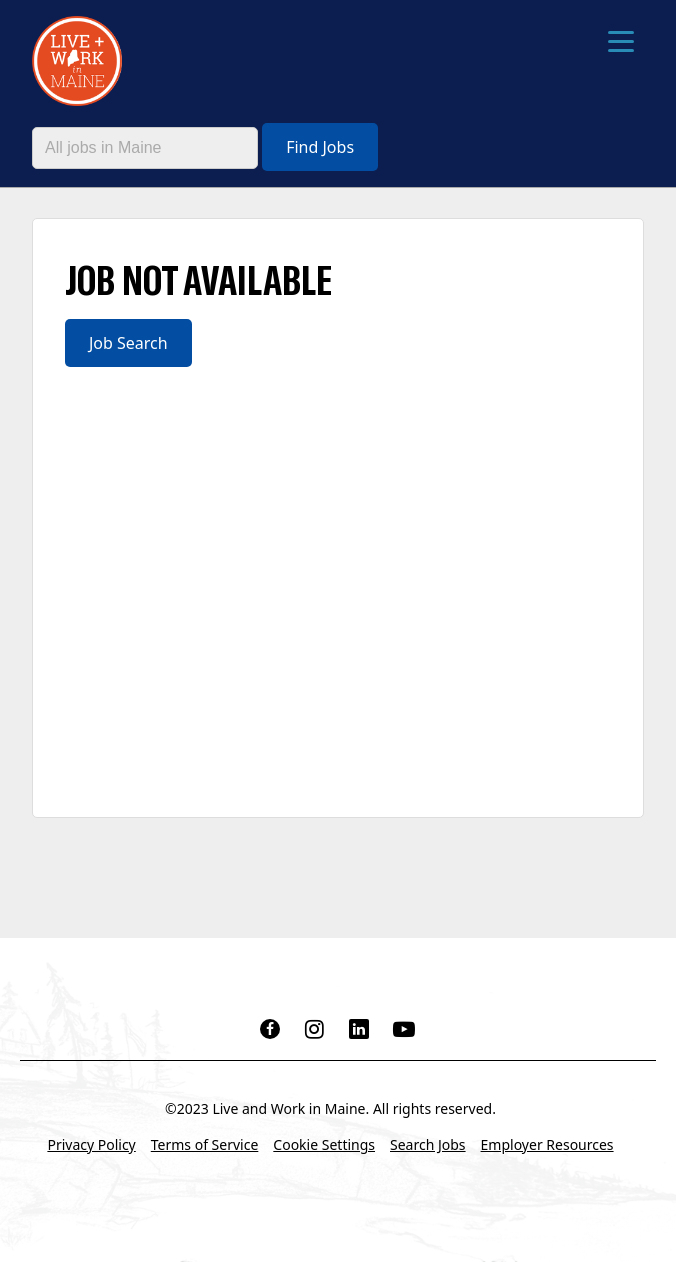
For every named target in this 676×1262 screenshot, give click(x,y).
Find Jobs (320, 147)
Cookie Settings (324, 1144)
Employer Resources (547, 1144)
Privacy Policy (91, 1144)
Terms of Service (205, 1144)
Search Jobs (428, 1144)
